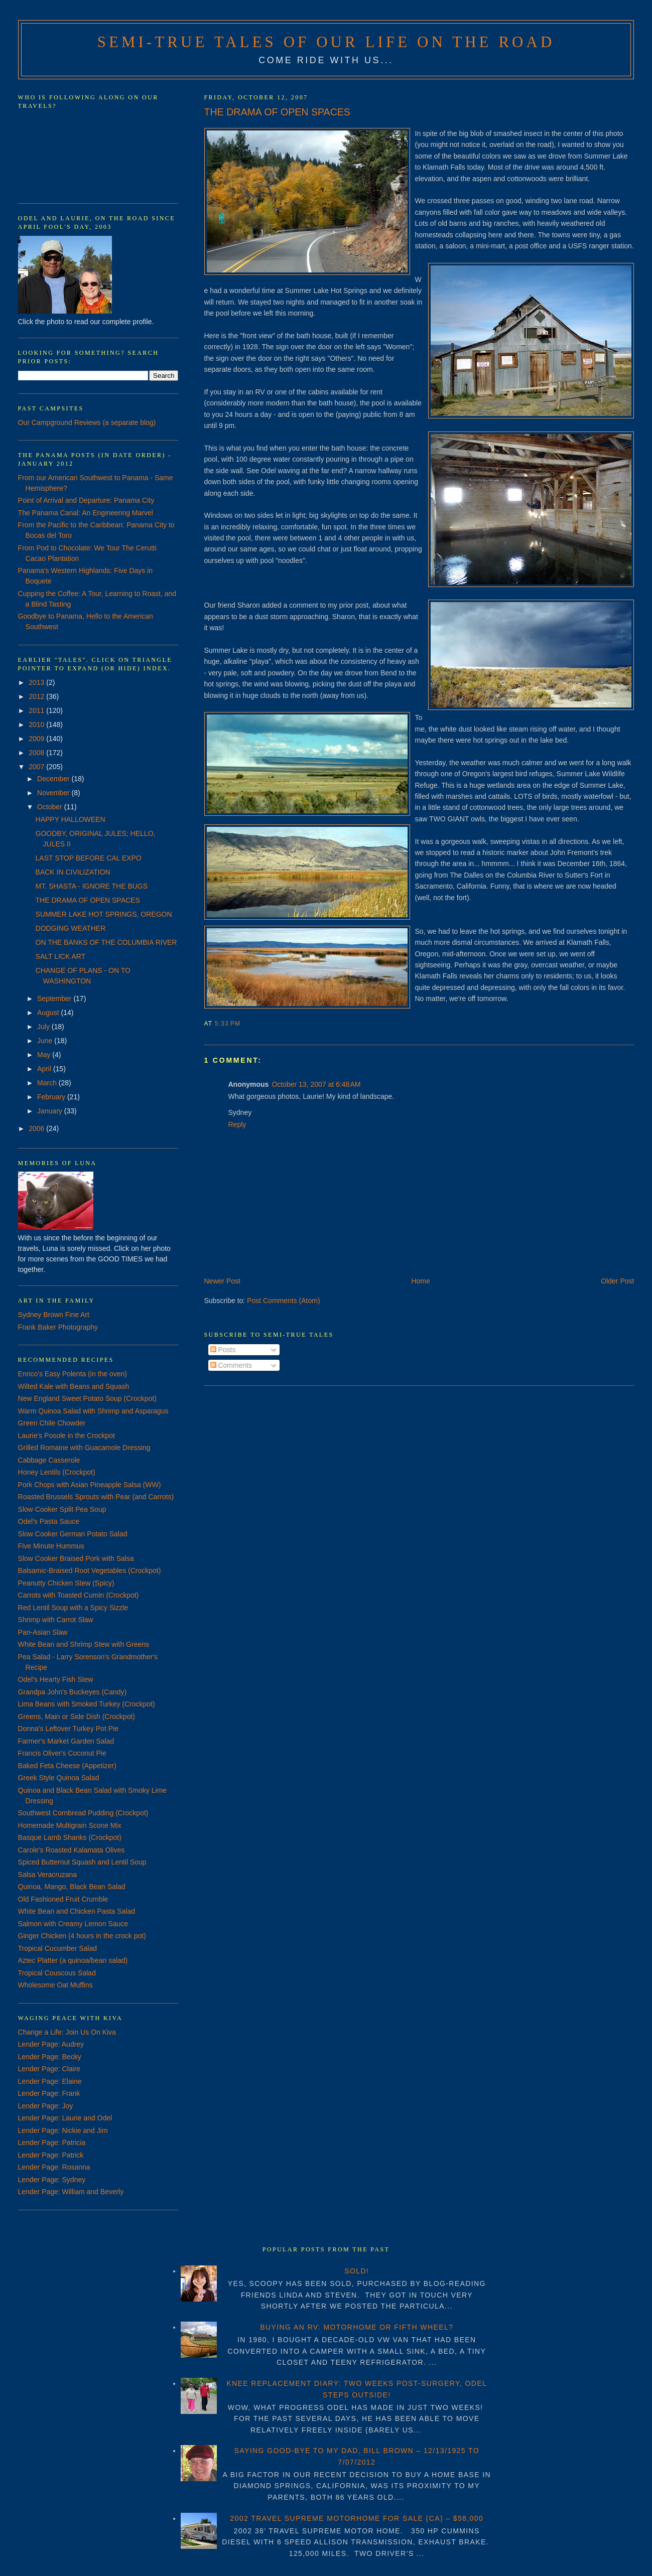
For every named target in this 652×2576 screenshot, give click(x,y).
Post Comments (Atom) (283, 1301)
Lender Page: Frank (49, 2093)
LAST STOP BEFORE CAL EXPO (89, 858)
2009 (37, 739)
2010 (37, 725)
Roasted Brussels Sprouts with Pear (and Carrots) (96, 1497)
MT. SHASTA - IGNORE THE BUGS (92, 886)
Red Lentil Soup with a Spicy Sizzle (73, 1608)
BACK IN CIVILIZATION (73, 872)
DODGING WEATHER (71, 928)
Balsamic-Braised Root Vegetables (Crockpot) (89, 1570)
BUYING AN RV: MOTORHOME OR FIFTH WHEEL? (356, 2327)
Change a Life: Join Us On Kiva (67, 2032)
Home (420, 1281)
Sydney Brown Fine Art (53, 1315)
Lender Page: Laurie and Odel (65, 2118)
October (50, 807)
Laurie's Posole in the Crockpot (66, 1436)
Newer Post (222, 1281)
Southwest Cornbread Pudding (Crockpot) (83, 1813)
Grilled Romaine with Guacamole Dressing (84, 1448)
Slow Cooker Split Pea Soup (62, 1509)
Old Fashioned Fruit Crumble (63, 1899)
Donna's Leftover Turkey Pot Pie (68, 1729)
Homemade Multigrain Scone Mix (69, 1825)
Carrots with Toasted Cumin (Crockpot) (78, 1595)
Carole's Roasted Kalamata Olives (71, 1850)
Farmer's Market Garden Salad (66, 1741)
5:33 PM (228, 1023)
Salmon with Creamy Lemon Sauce (73, 1924)
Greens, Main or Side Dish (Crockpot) (76, 1716)
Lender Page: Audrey (51, 2044)
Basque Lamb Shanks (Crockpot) (69, 1837)
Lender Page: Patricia (52, 2142)
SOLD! (356, 2271)
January (50, 1111)
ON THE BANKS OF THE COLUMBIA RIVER (106, 942)
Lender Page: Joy (45, 2106)
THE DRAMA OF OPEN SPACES (277, 111)
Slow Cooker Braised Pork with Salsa (76, 1558)
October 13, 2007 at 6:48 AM (316, 1084)
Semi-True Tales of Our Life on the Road (326, 42)
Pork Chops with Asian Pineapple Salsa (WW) (89, 1485)
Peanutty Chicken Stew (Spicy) (66, 1583)
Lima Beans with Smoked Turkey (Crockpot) (86, 1704)
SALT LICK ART (61, 956)
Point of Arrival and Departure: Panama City (86, 500)
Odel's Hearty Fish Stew (55, 1679)
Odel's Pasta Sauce (49, 1521)
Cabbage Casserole (49, 1460)
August (49, 1013)
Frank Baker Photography (58, 1327)
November (54, 793)
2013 (37, 682)
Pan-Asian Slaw (43, 1632)
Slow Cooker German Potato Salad (72, 1534)
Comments (231, 1365)
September (55, 998)
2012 (37, 696)
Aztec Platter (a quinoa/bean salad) (73, 1960)
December (54, 779)
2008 (37, 753)
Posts (223, 1350)
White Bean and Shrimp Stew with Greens (83, 1644)
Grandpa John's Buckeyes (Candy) (72, 1692)
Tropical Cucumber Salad (57, 1948)
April (45, 1069)
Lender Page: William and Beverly (71, 2192)
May (44, 1055)
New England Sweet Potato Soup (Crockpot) (87, 1398)
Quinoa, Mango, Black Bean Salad (71, 1887)
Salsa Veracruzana (47, 1875)
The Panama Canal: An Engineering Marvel (85, 513)
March (48, 1083)
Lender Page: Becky (49, 2057)
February (52, 1097)
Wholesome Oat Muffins (55, 1985)
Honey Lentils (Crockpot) (56, 1472)
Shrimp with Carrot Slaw (55, 1620)
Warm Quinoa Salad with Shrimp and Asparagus (93, 1411)
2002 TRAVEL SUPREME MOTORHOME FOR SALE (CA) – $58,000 (356, 2518)
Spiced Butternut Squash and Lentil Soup (82, 1862)
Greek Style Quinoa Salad (58, 1778)
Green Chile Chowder (52, 1423)
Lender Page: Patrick (51, 2155)
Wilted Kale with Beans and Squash (73, 1386)
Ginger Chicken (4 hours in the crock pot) (82, 1936)
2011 (37, 710)
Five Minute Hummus (51, 1546)
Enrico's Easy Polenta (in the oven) (72, 1374)
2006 (37, 1128)
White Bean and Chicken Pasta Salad (76, 1911)
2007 (37, 767)
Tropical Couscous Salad (57, 1973)
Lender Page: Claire (49, 2069)
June (45, 1041)
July (44, 1027)
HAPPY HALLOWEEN (70, 819)
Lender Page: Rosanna (54, 2167)
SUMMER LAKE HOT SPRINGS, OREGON (104, 914)
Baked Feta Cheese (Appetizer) (67, 1766)
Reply (237, 1124)
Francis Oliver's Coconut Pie (62, 1753)
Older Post (617, 1281)
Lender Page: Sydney (52, 2180)
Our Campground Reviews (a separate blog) (87, 422)
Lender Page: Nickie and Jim (63, 2130)
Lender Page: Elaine (50, 2081)
